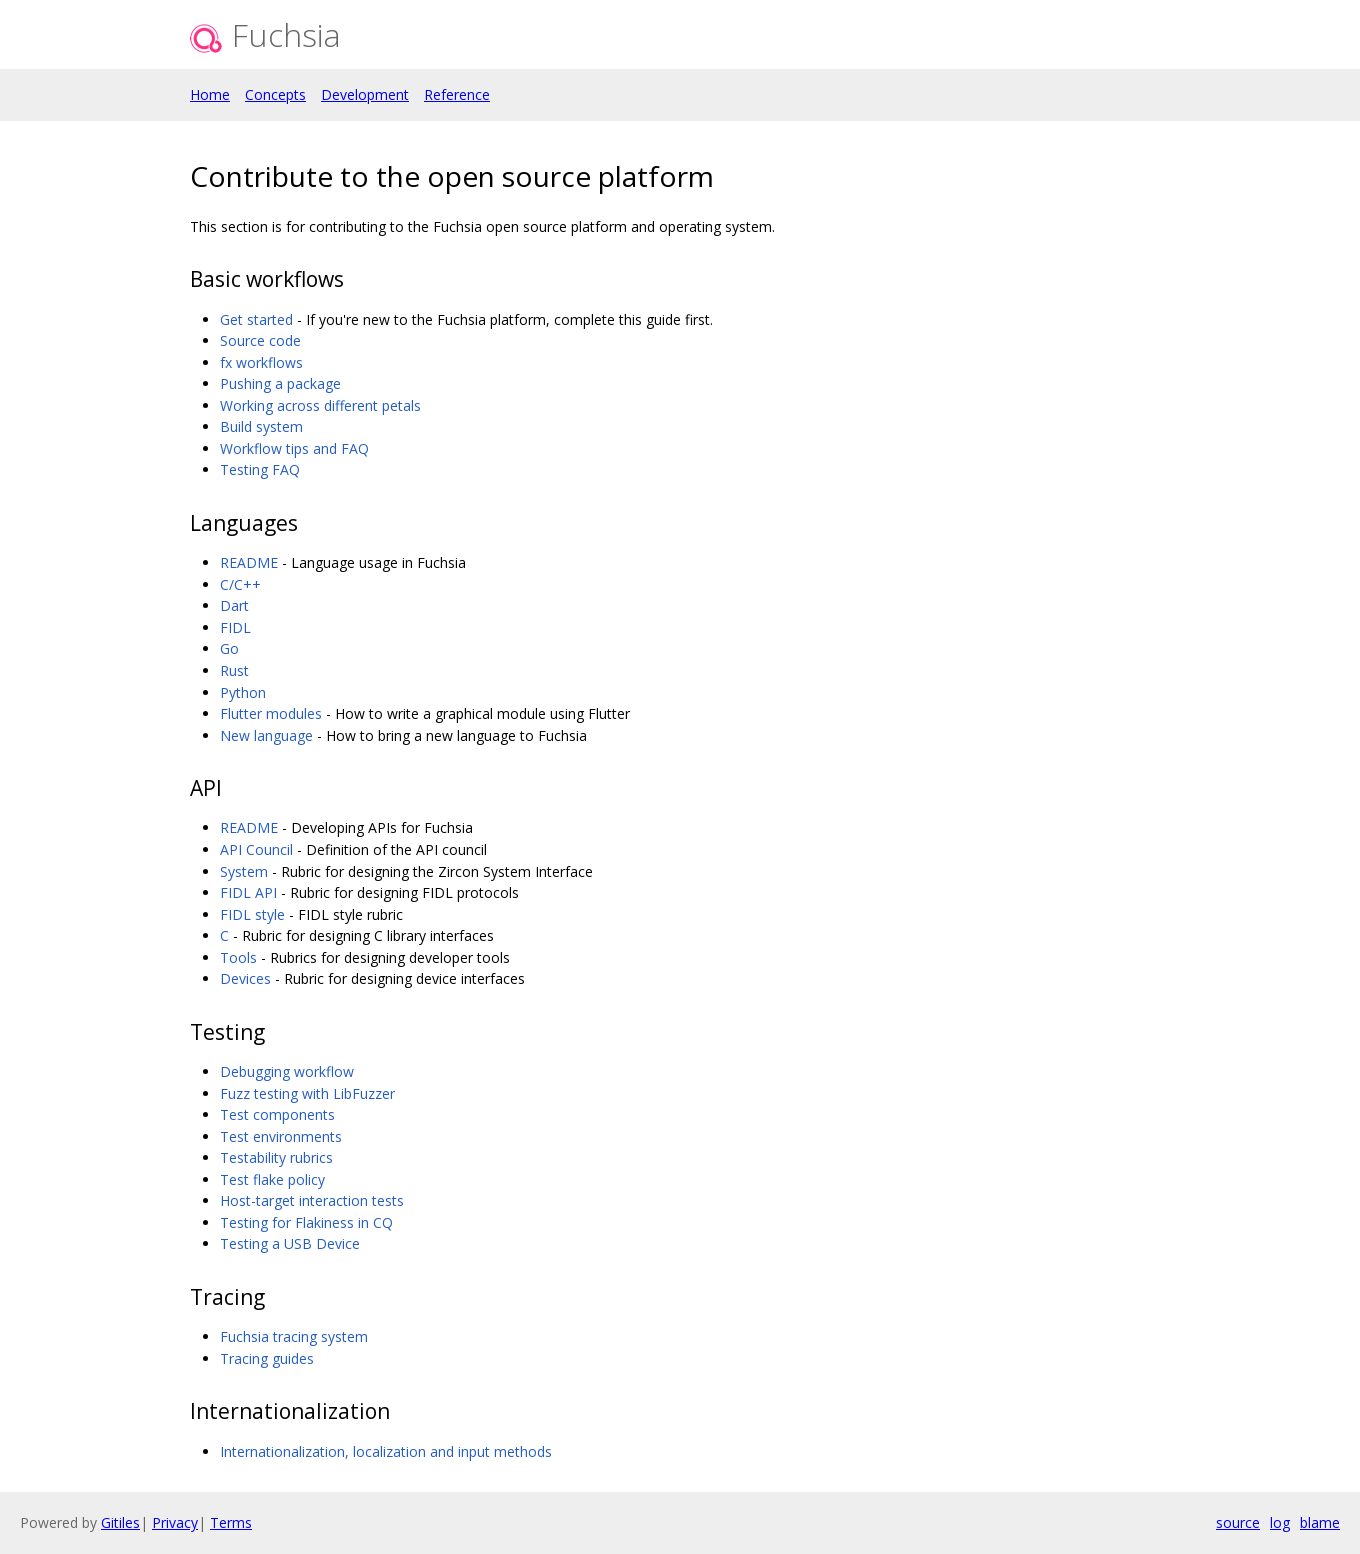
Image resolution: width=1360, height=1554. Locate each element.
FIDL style (252, 914)
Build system (261, 426)
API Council (256, 849)
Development (365, 94)
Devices (245, 978)
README (249, 562)
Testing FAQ (260, 469)
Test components (277, 1114)
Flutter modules (271, 713)
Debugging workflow (287, 1071)
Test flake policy (272, 1179)
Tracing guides (267, 1358)
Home (210, 94)
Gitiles (120, 1522)
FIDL (235, 627)
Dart (234, 605)
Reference (457, 94)
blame (1320, 1522)
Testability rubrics (276, 1157)
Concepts (275, 94)
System (244, 871)
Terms (231, 1522)
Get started (256, 319)
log (1280, 1522)
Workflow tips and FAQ (294, 448)
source (1238, 1522)
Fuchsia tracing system (294, 1336)
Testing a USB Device (290, 1243)
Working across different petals (320, 405)
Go (229, 648)
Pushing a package (280, 383)
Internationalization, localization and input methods (386, 1451)
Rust (234, 670)
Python (243, 692)
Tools (238, 957)
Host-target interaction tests (312, 1200)
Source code (260, 340)
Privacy (175, 1522)
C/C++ (240, 584)
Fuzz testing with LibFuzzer (307, 1093)
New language (266, 735)
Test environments (281, 1136)
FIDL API (248, 892)
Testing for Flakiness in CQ (306, 1222)
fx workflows (261, 362)
